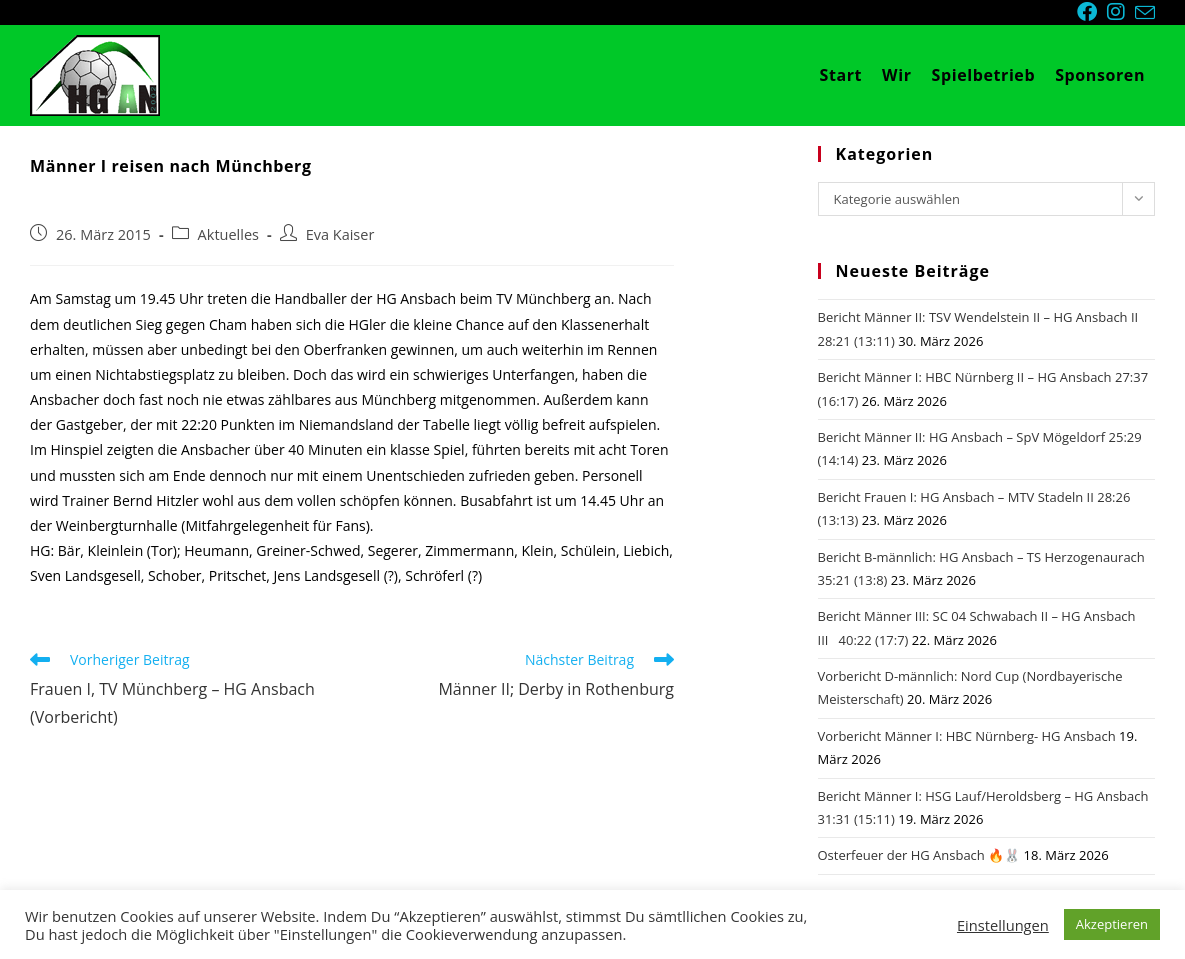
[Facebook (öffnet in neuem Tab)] (1092, 12)
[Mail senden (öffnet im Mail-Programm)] (1145, 13)
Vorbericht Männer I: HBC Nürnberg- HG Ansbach (967, 736)
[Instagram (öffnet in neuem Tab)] (1121, 12)
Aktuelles (228, 234)
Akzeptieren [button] (1112, 924)
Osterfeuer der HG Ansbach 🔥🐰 (919, 855)
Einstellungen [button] (1003, 925)
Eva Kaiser (340, 234)
